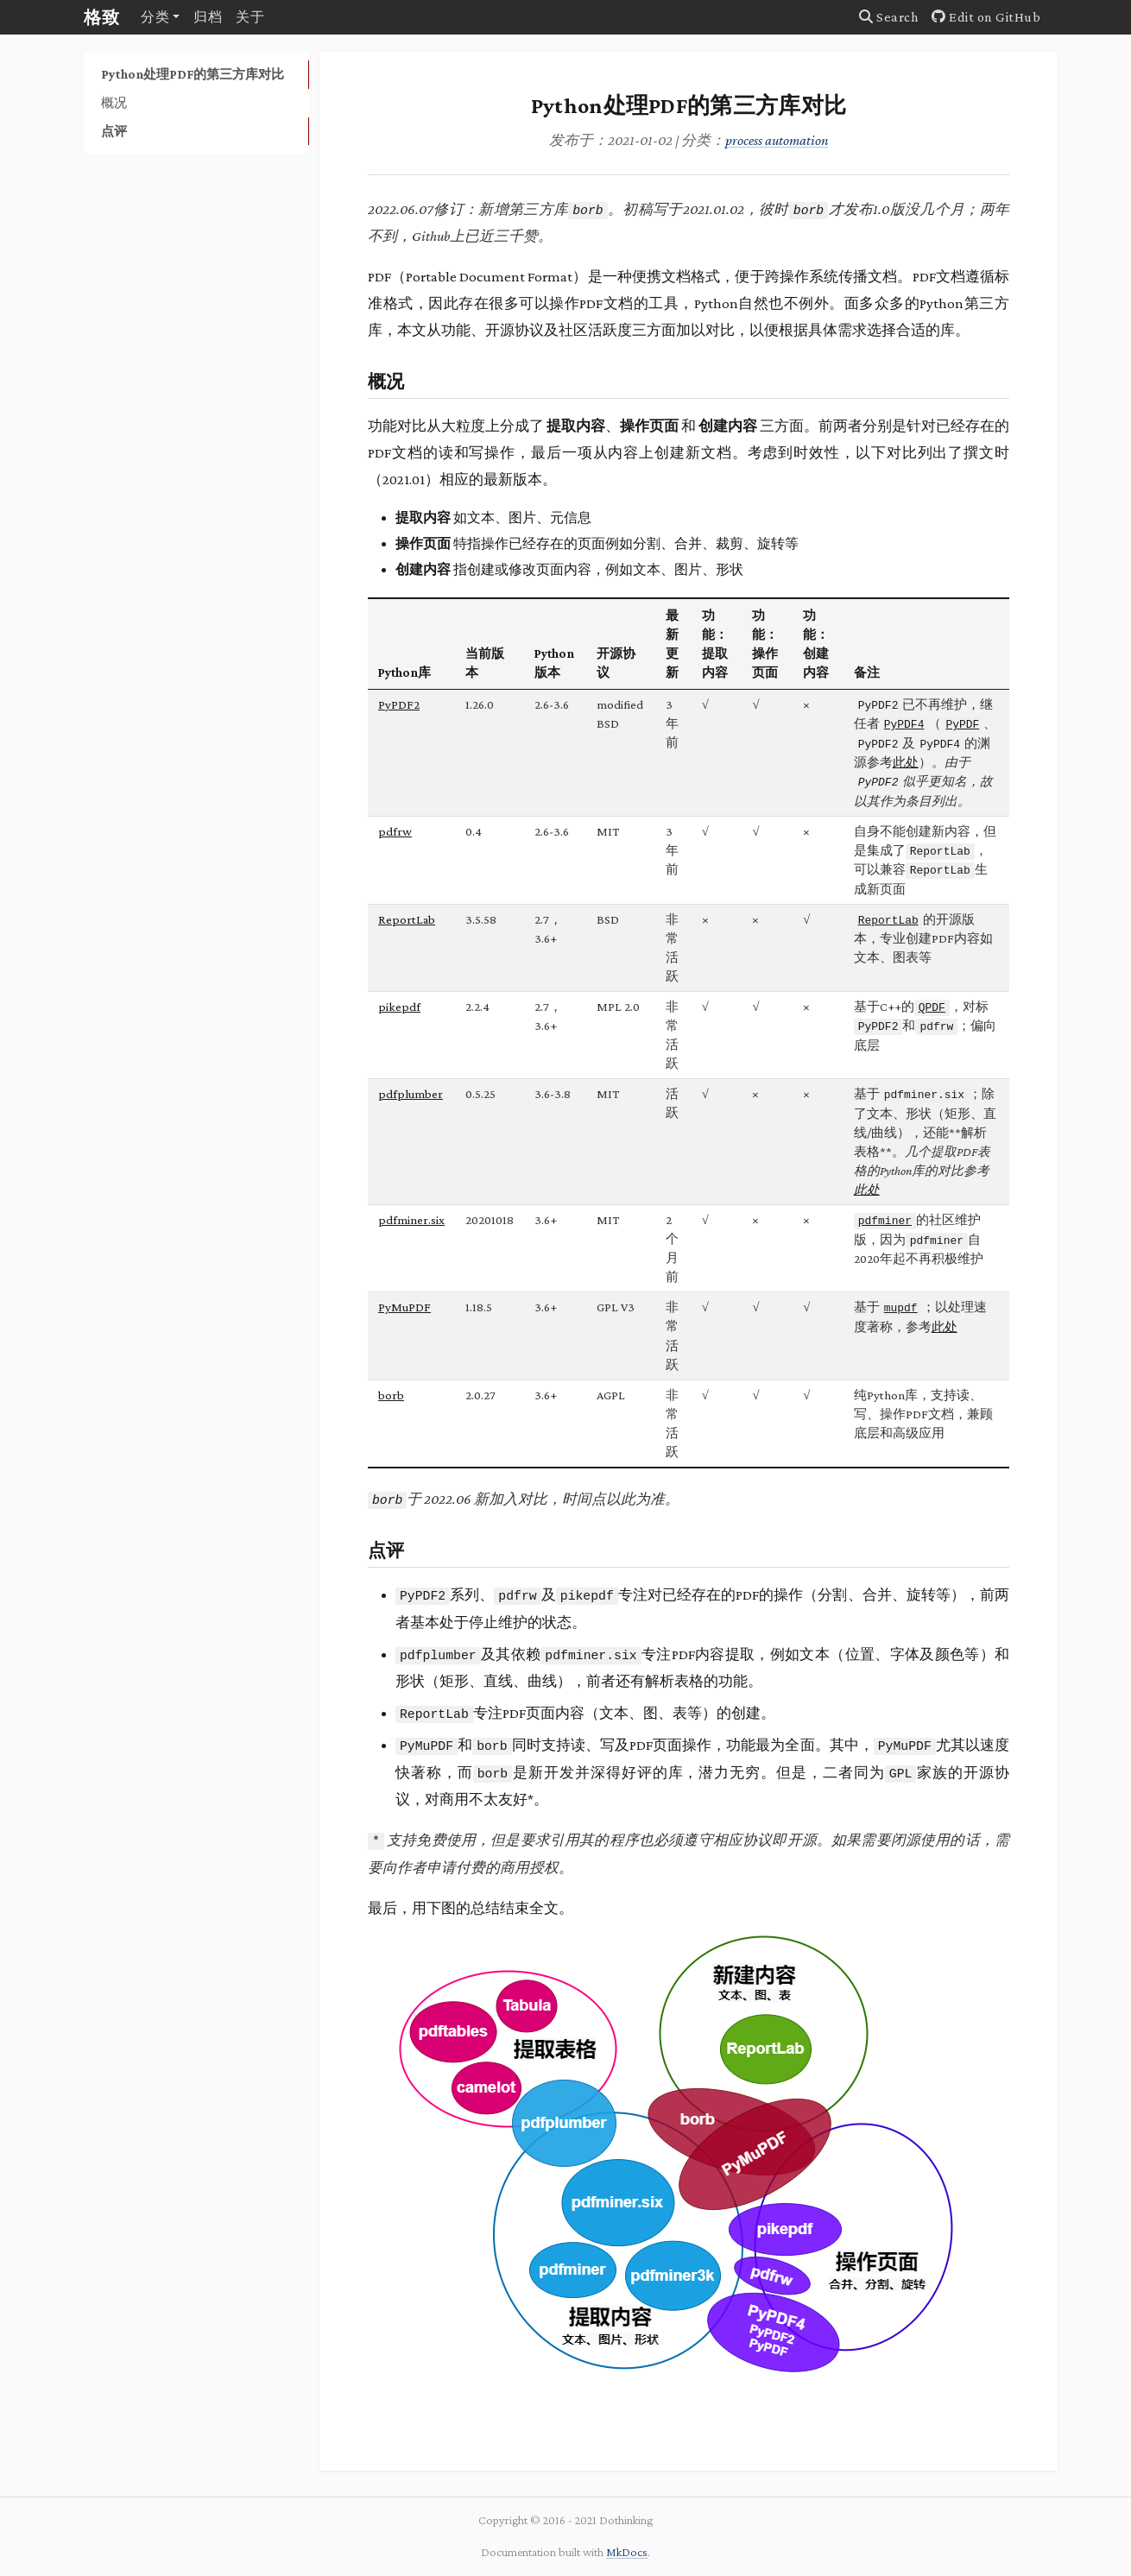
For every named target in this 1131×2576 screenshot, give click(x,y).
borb (391, 1395)
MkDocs (627, 2552)
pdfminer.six (411, 1220)
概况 (114, 102)
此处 (906, 762)
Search (888, 16)
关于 (250, 16)
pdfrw (395, 831)
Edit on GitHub (986, 16)
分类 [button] (155, 16)
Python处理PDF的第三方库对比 (192, 73)
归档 (207, 16)
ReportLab (406, 919)
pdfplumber (410, 1094)
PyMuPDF (404, 1307)
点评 (114, 130)
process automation (776, 140)
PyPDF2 (399, 704)
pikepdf (399, 1006)
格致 (102, 17)
